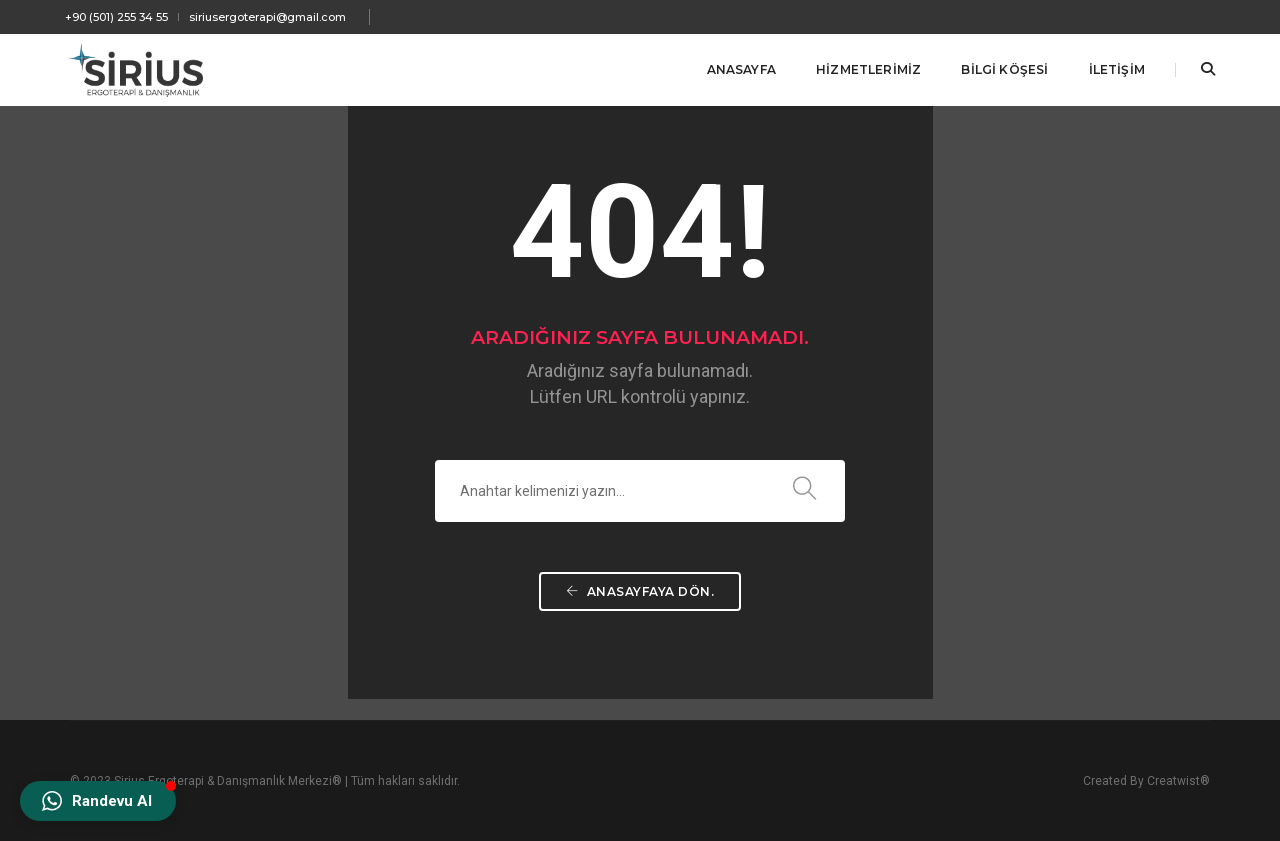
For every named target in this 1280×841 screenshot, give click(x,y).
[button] (98, 801)
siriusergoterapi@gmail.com (267, 17)
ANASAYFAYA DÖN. (640, 591)
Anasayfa (741, 69)
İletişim (1117, 69)
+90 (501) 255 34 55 (116, 17)
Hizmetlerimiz (868, 69)
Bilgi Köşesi (1004, 69)
